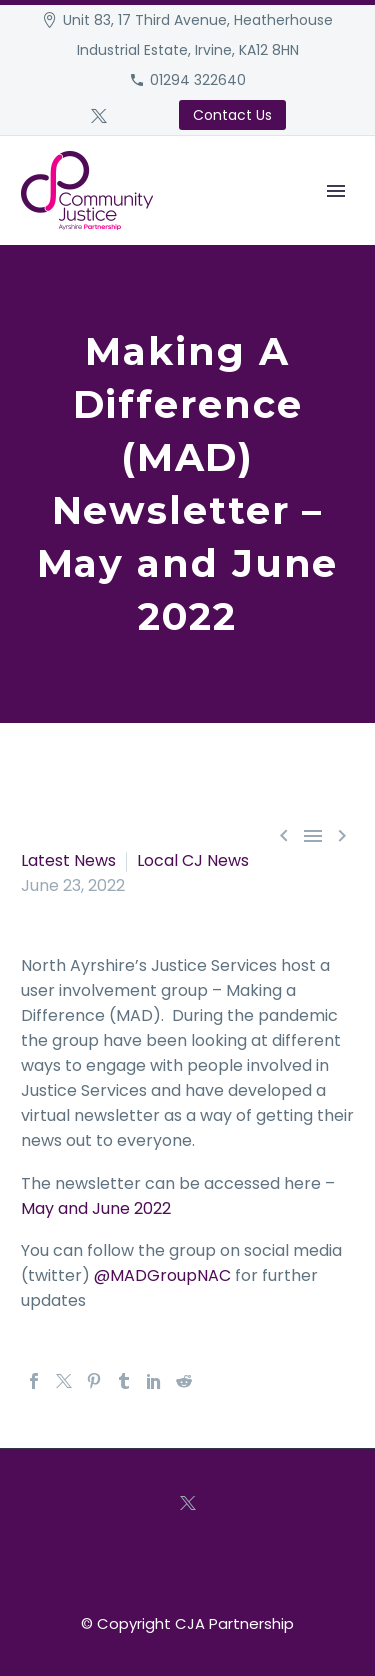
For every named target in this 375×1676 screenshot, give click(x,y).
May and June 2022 (96, 1208)
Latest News (68, 860)
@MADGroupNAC (162, 1275)
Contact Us (232, 115)
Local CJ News (193, 860)
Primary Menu (336, 191)
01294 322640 (198, 80)
